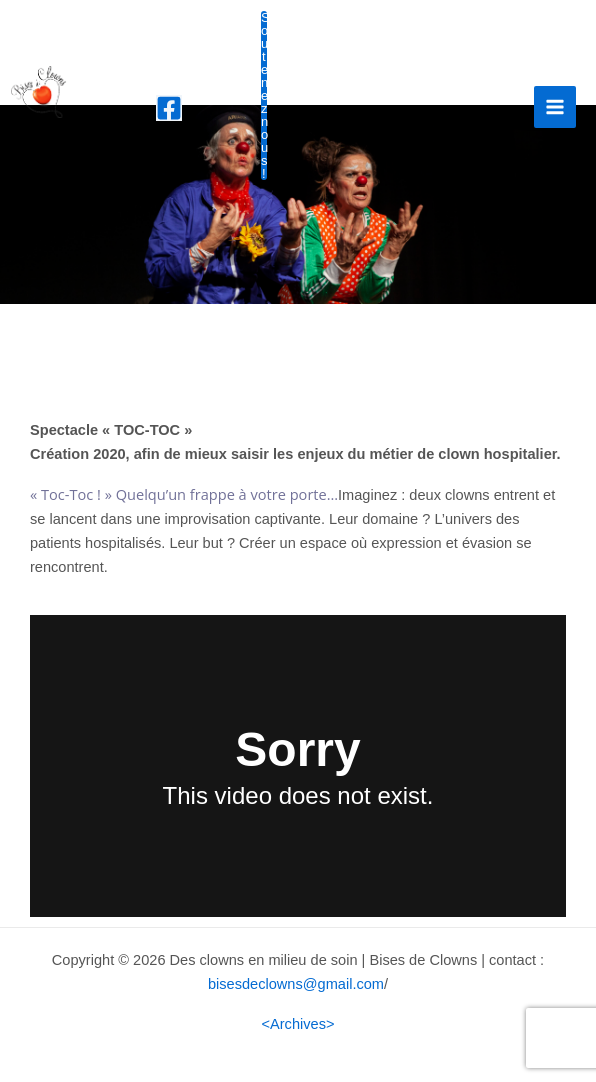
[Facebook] (169, 108)
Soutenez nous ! (263, 95)
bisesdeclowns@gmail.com (296, 984)
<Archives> (298, 1024)
